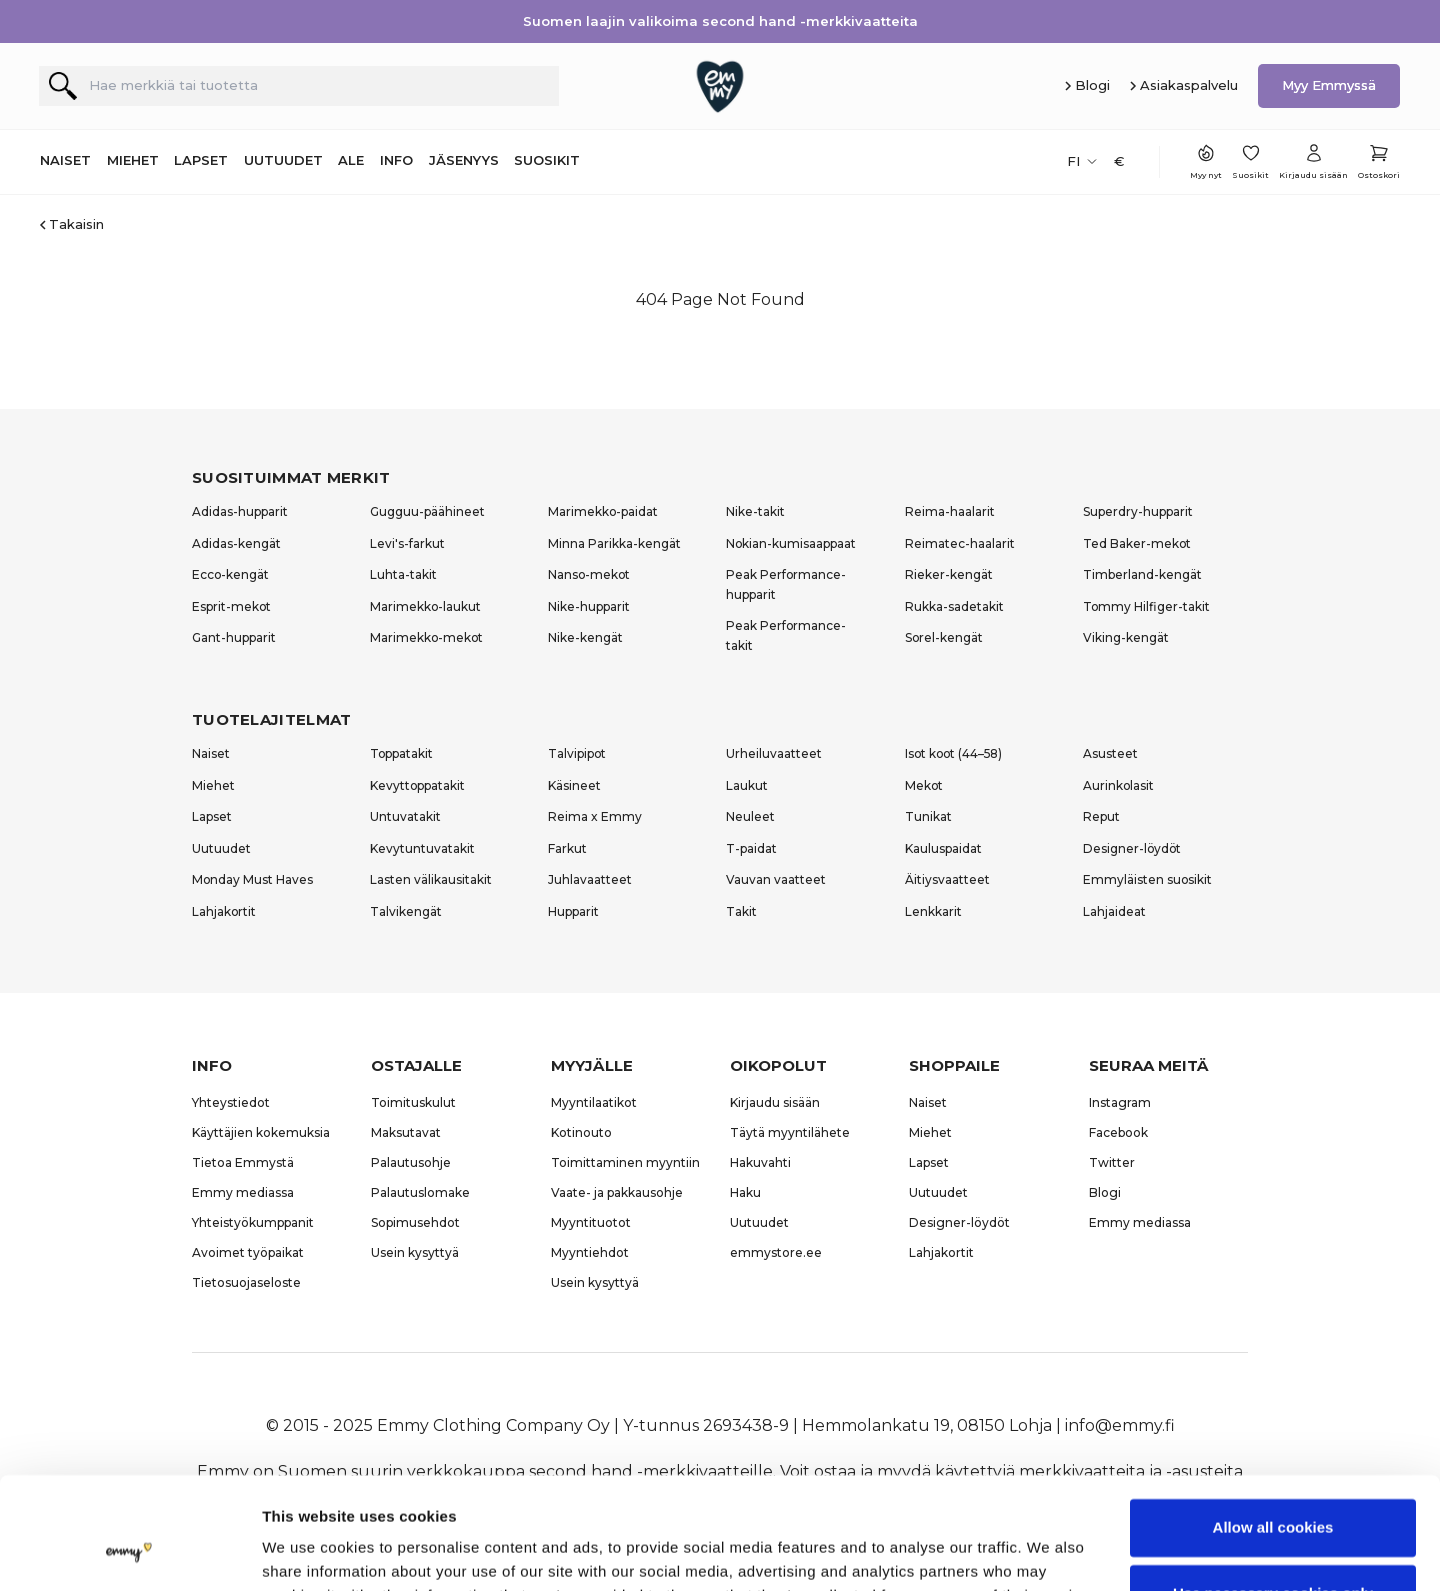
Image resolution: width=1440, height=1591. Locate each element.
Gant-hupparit (234, 637)
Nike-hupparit (589, 606)
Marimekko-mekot (426, 637)
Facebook (1118, 1132)
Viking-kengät (1126, 637)
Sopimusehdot (415, 1222)
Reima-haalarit (950, 511)
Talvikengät (406, 911)
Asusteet (1110, 753)
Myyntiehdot (590, 1252)
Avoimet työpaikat (248, 1252)
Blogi (1092, 85)
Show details (308, 1551)
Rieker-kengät (949, 574)
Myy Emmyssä (1329, 85)
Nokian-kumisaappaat (791, 543)
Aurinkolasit (1118, 785)
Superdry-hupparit (1138, 511)
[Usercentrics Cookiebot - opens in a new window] (129, 1552)
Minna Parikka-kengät (614, 543)
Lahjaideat (1114, 911)
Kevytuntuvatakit (422, 848)
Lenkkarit (933, 911)
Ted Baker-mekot (1137, 543)
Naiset (211, 753)
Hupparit (573, 911)
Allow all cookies (1273, 1428)
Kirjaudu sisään (775, 1102)
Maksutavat (406, 1132)
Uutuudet (221, 848)
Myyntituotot (591, 1222)
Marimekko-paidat (603, 511)
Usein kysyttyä (415, 1252)
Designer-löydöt (1132, 848)
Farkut (567, 848)
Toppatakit (401, 753)
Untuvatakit (405, 816)
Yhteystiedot (231, 1102)
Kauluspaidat (943, 848)
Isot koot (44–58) (953, 753)
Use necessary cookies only (1273, 1493)
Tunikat (928, 816)
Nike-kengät (585, 637)
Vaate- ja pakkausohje (617, 1192)
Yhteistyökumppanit (253, 1222)
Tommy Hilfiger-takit (1146, 606)
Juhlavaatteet (590, 879)
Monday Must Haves (252, 879)
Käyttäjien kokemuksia (261, 1132)
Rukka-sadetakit (954, 606)
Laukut (747, 785)
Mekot (924, 785)
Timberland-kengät (1142, 574)
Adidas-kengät (236, 543)
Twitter (1112, 1162)
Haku (745, 1192)
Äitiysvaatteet (947, 879)
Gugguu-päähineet (427, 511)
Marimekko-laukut (425, 606)
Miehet (213, 785)
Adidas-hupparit (240, 511)
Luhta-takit (403, 574)
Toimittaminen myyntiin (625, 1162)
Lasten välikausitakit (431, 879)
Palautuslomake (420, 1192)
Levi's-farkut (407, 543)
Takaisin (76, 224)
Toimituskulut (413, 1102)
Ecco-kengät (230, 574)
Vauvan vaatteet (776, 879)
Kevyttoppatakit (417, 785)
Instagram (1120, 1102)
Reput (1101, 816)
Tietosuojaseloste (246, 1282)
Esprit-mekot (231, 606)
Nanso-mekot (589, 574)
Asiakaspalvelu (1189, 85)
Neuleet (750, 816)
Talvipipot (577, 753)
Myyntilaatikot (594, 1102)
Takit (741, 911)
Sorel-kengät (944, 637)
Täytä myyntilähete (790, 1132)
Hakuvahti (760, 1162)
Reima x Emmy (595, 816)
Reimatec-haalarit (960, 543)
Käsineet (574, 785)
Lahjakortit (224, 911)
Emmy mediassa (243, 1192)
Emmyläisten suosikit (1147, 879)
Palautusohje (411, 1162)
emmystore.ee (776, 1252)
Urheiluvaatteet (774, 753)
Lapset (212, 816)
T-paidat (751, 848)
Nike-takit (755, 511)
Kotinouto (581, 1132)
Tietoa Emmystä (243, 1162)
